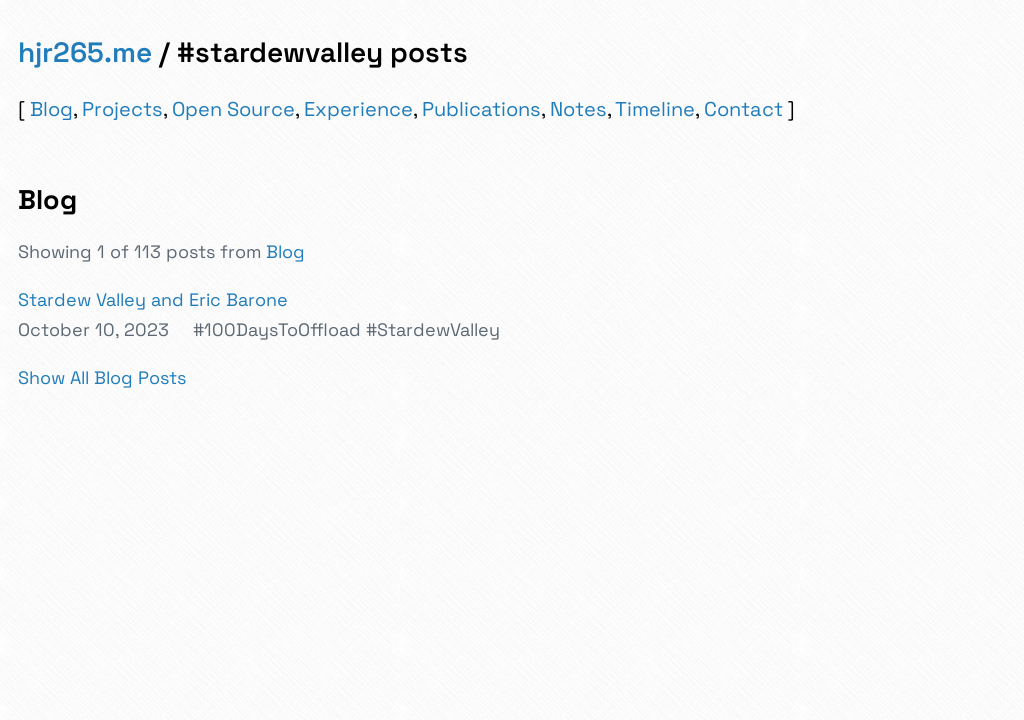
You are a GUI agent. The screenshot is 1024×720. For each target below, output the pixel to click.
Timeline (655, 109)
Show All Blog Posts (102, 377)
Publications (481, 109)
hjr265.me (85, 52)
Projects (122, 109)
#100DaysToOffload (277, 329)
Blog (51, 109)
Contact (743, 109)
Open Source (233, 109)
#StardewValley (433, 329)
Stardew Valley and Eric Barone (153, 299)
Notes (578, 109)
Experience (358, 109)
